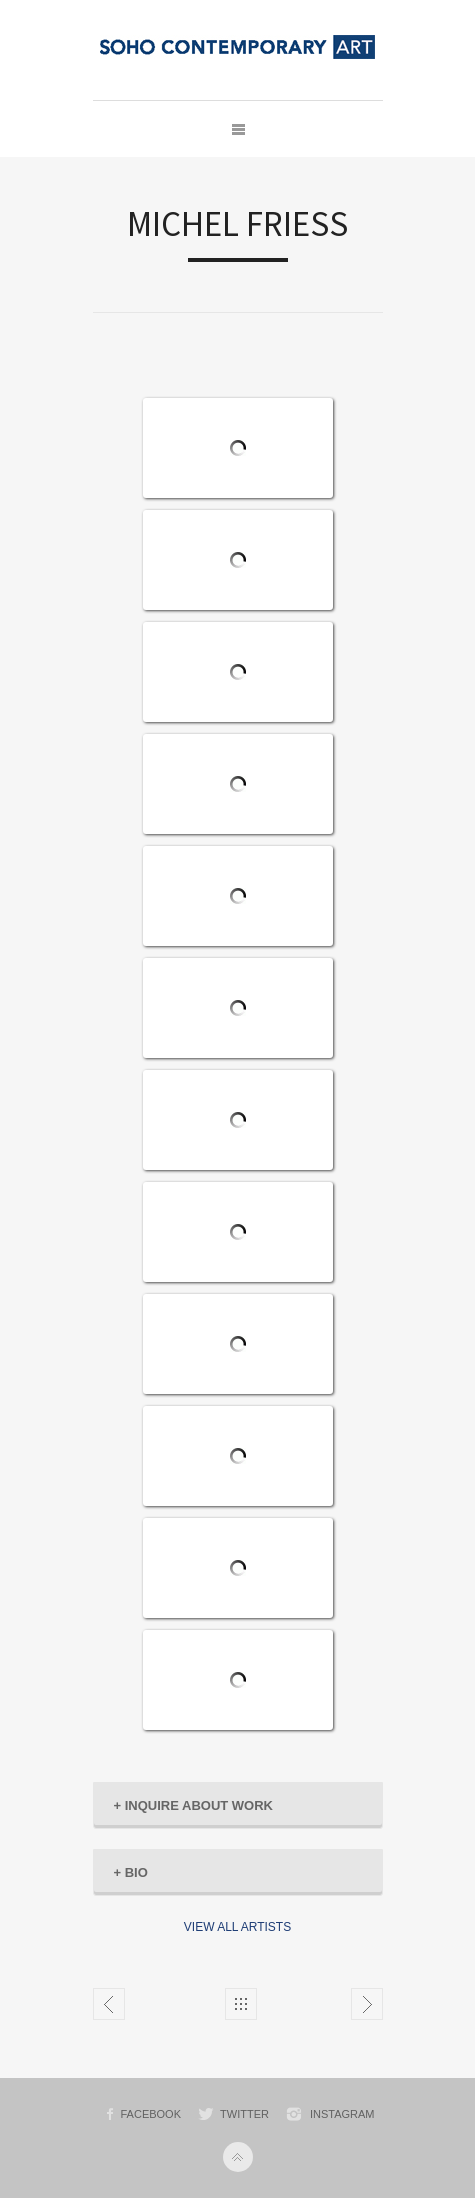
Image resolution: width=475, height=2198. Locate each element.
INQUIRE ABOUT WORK (194, 1805)
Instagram (342, 2114)
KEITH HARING (367, 2004)
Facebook (151, 2114)
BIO (131, 1872)
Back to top (238, 2157)
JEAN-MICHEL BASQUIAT (109, 2004)
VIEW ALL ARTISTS (237, 1927)
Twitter (244, 2114)
